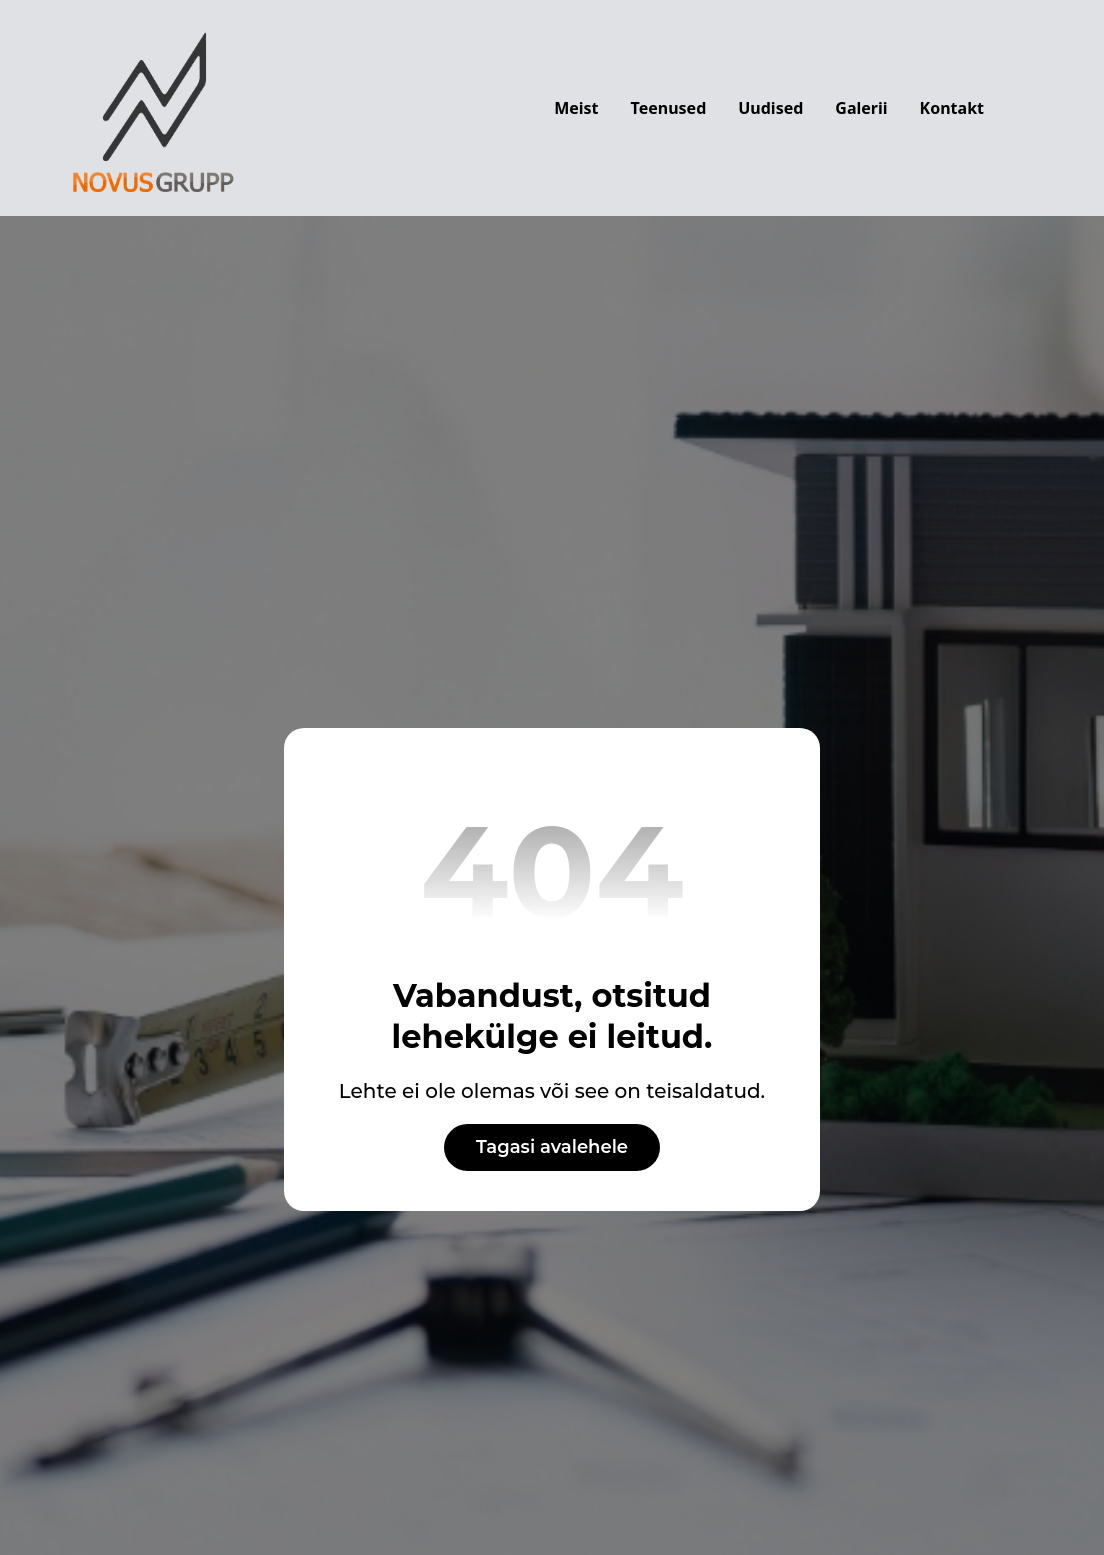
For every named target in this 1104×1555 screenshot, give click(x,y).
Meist (576, 108)
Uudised (770, 108)
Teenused (669, 108)
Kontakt (952, 108)
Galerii (861, 108)
